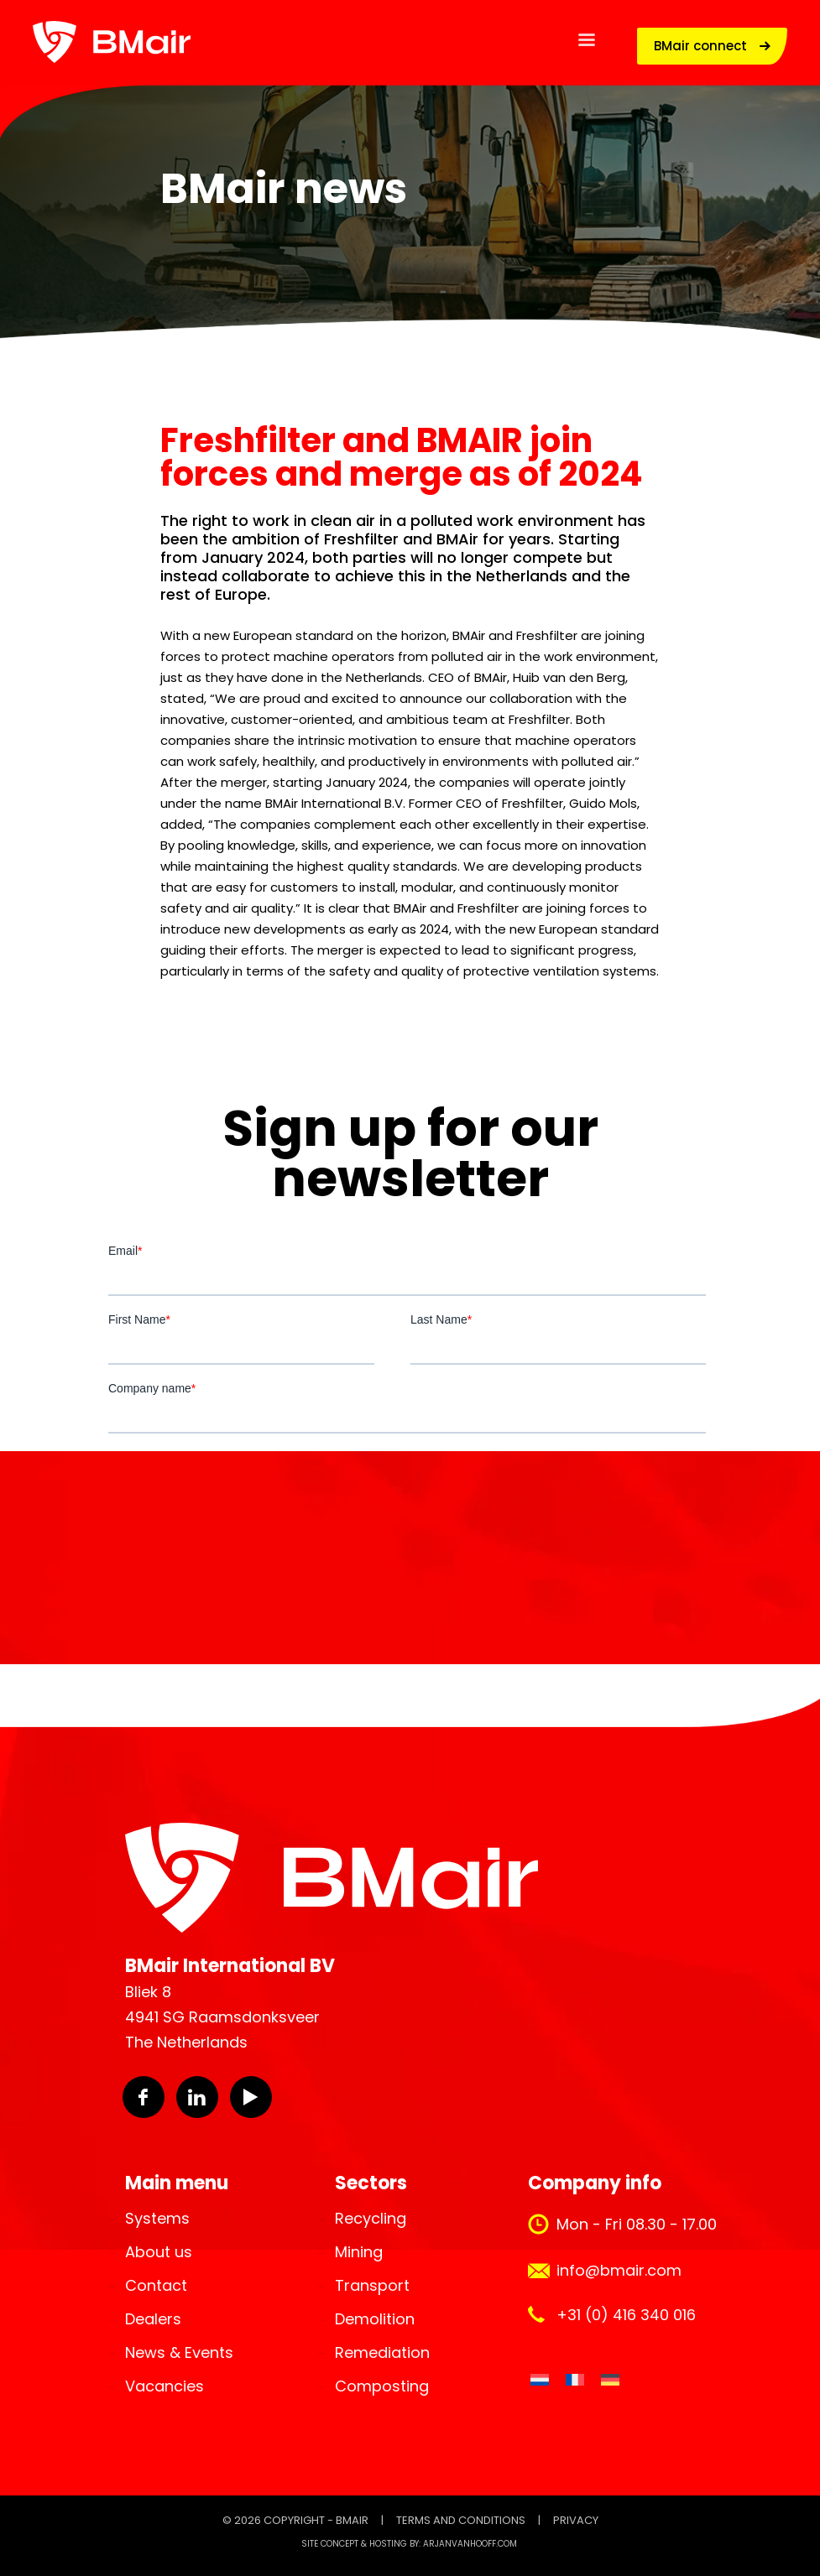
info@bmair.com (619, 2270)
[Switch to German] (610, 2380)
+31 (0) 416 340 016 (626, 2314)
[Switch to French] (575, 2380)
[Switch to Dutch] (539, 2380)
